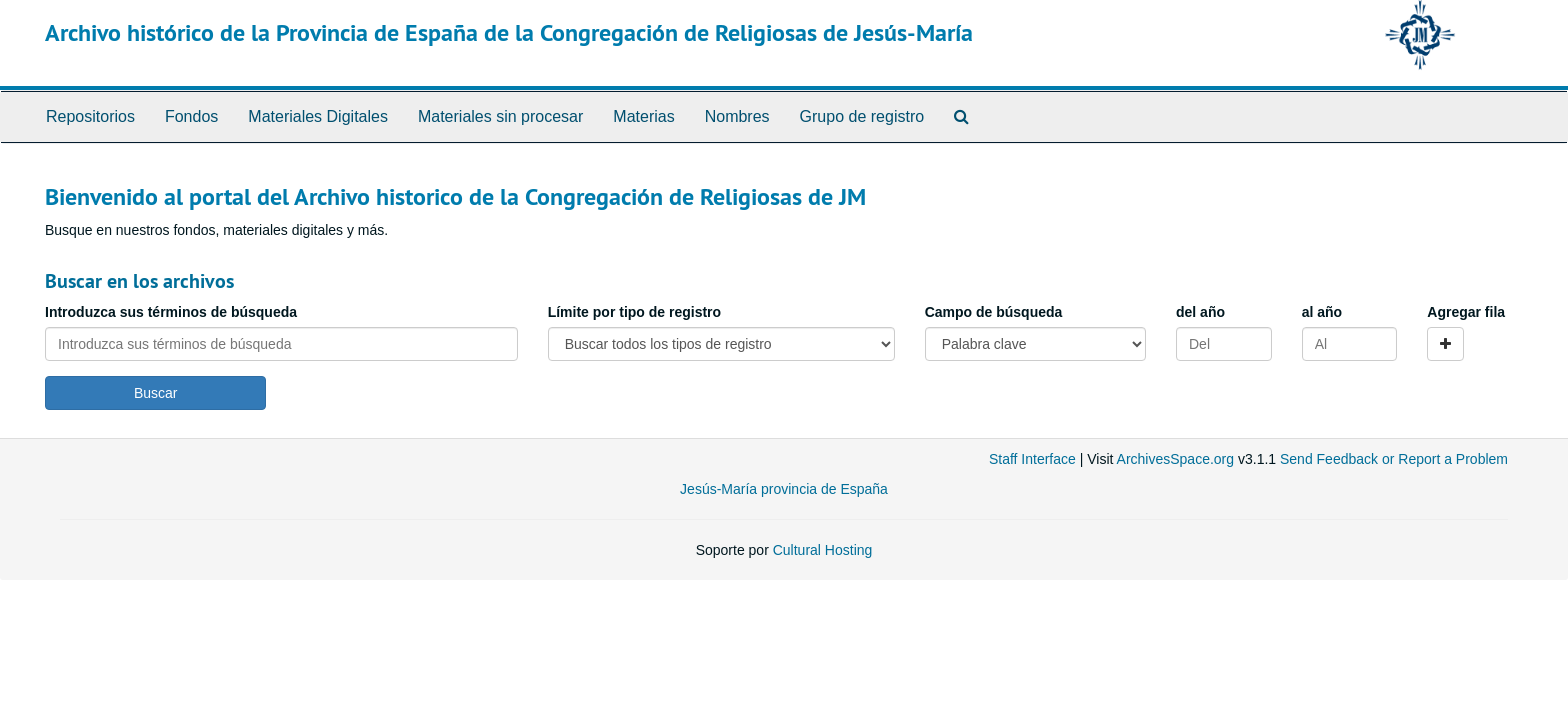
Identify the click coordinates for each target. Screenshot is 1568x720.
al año (1322, 312)
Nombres (737, 116)
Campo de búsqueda (994, 312)
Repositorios (90, 116)
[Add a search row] (1445, 344)
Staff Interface (1032, 459)
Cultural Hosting (823, 550)
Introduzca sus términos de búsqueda (171, 312)
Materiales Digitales (318, 116)
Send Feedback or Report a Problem (1394, 459)
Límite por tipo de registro (634, 312)
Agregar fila (1466, 312)
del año (1200, 312)
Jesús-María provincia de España (784, 489)
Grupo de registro (862, 116)
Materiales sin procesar (500, 116)
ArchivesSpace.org (1176, 459)
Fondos (191, 116)
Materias (643, 116)
